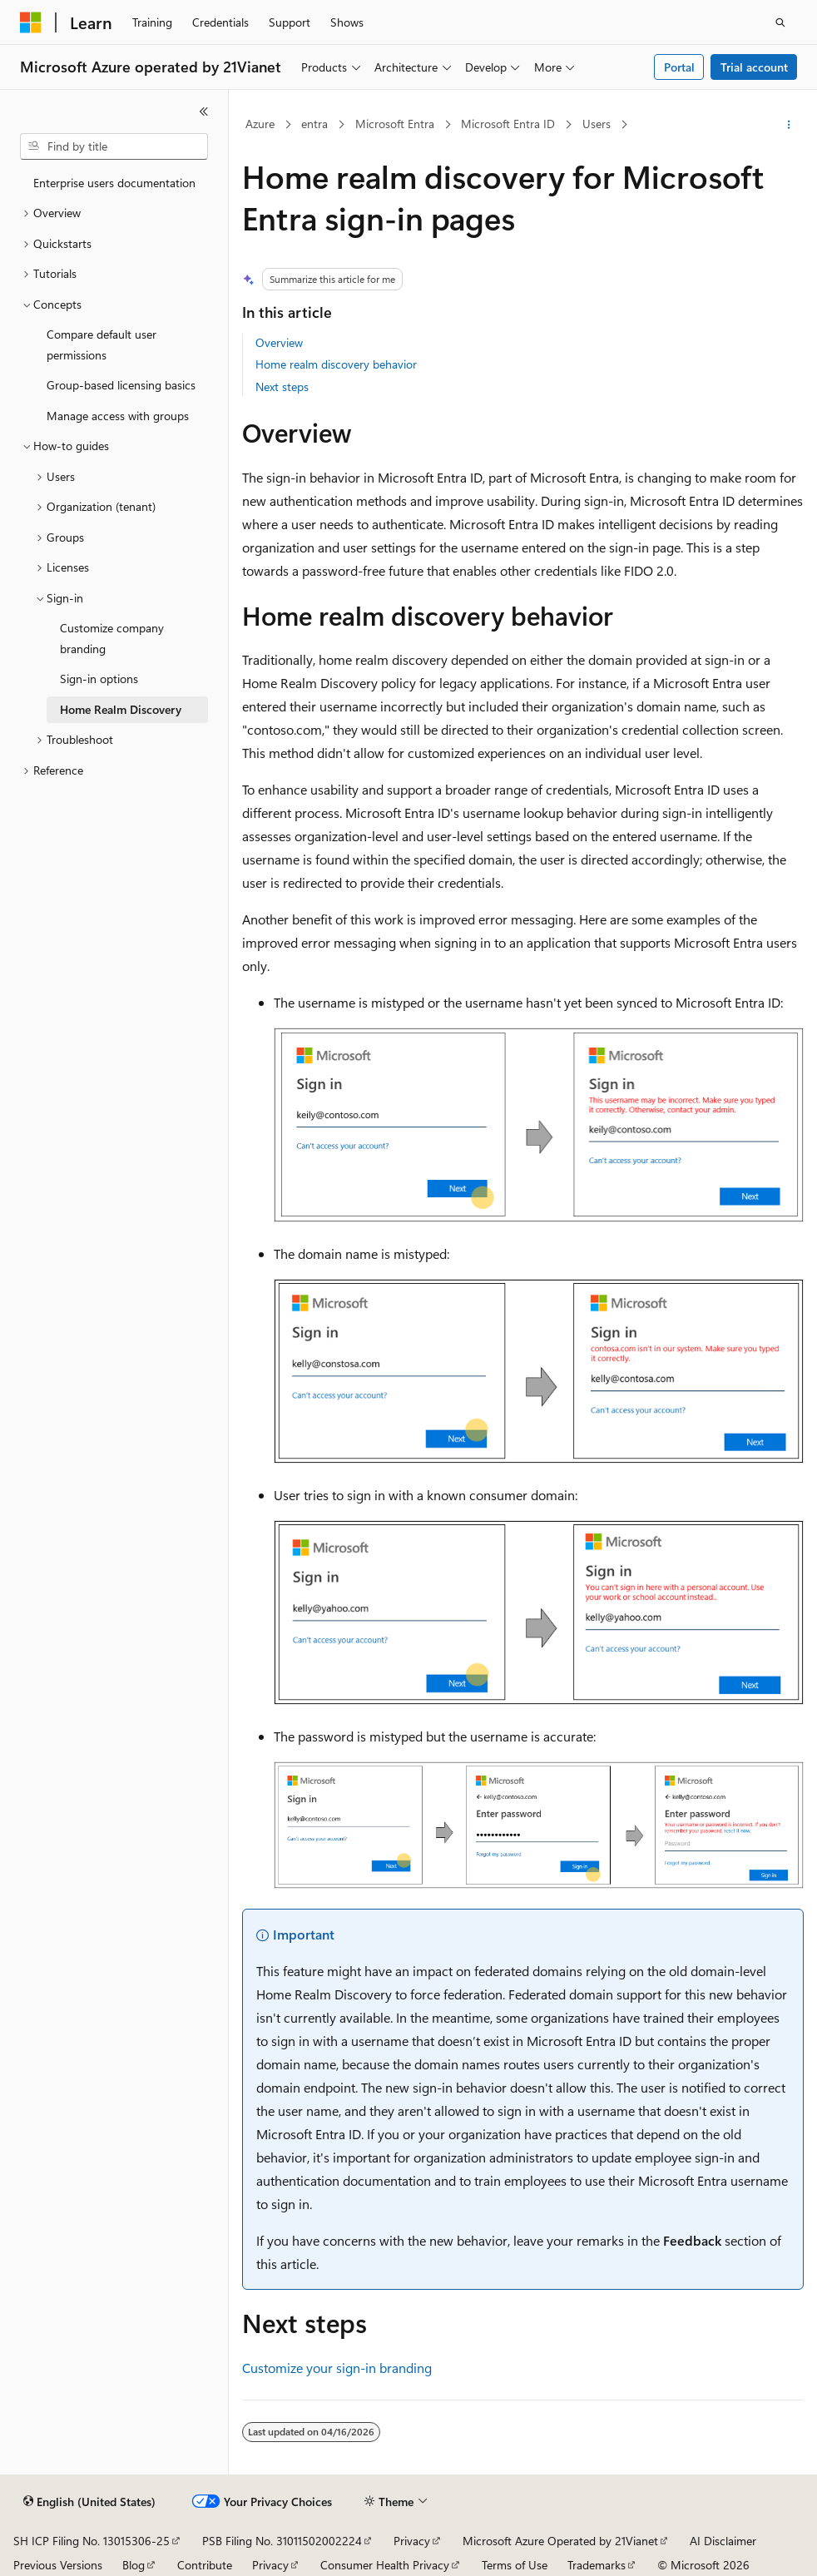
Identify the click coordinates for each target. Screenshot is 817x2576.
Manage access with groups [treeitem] (118, 416)
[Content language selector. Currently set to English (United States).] (89, 2502)
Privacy (412, 2541)
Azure (260, 123)
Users (596, 123)
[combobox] (114, 146)
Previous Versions (57, 2565)
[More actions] (789, 124)
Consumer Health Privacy (384, 2565)
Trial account (754, 67)
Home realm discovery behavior (336, 364)
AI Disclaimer (723, 2541)
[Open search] (780, 22)
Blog (133, 2565)
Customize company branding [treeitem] (112, 638)
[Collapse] (203, 111)
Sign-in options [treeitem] (99, 678)
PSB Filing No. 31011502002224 (282, 2541)
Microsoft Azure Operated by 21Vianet (560, 2541)
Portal (679, 67)
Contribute (204, 2565)
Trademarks (596, 2565)
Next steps (282, 386)
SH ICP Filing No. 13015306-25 (91, 2541)
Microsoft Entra (394, 123)
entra (314, 123)
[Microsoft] (31, 22)
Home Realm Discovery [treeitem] (120, 709)
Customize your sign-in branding (337, 2367)
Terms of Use (514, 2565)
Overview (279, 342)
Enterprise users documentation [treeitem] (114, 183)
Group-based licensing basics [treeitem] (121, 385)
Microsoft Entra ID (508, 123)
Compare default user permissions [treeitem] (101, 344)
